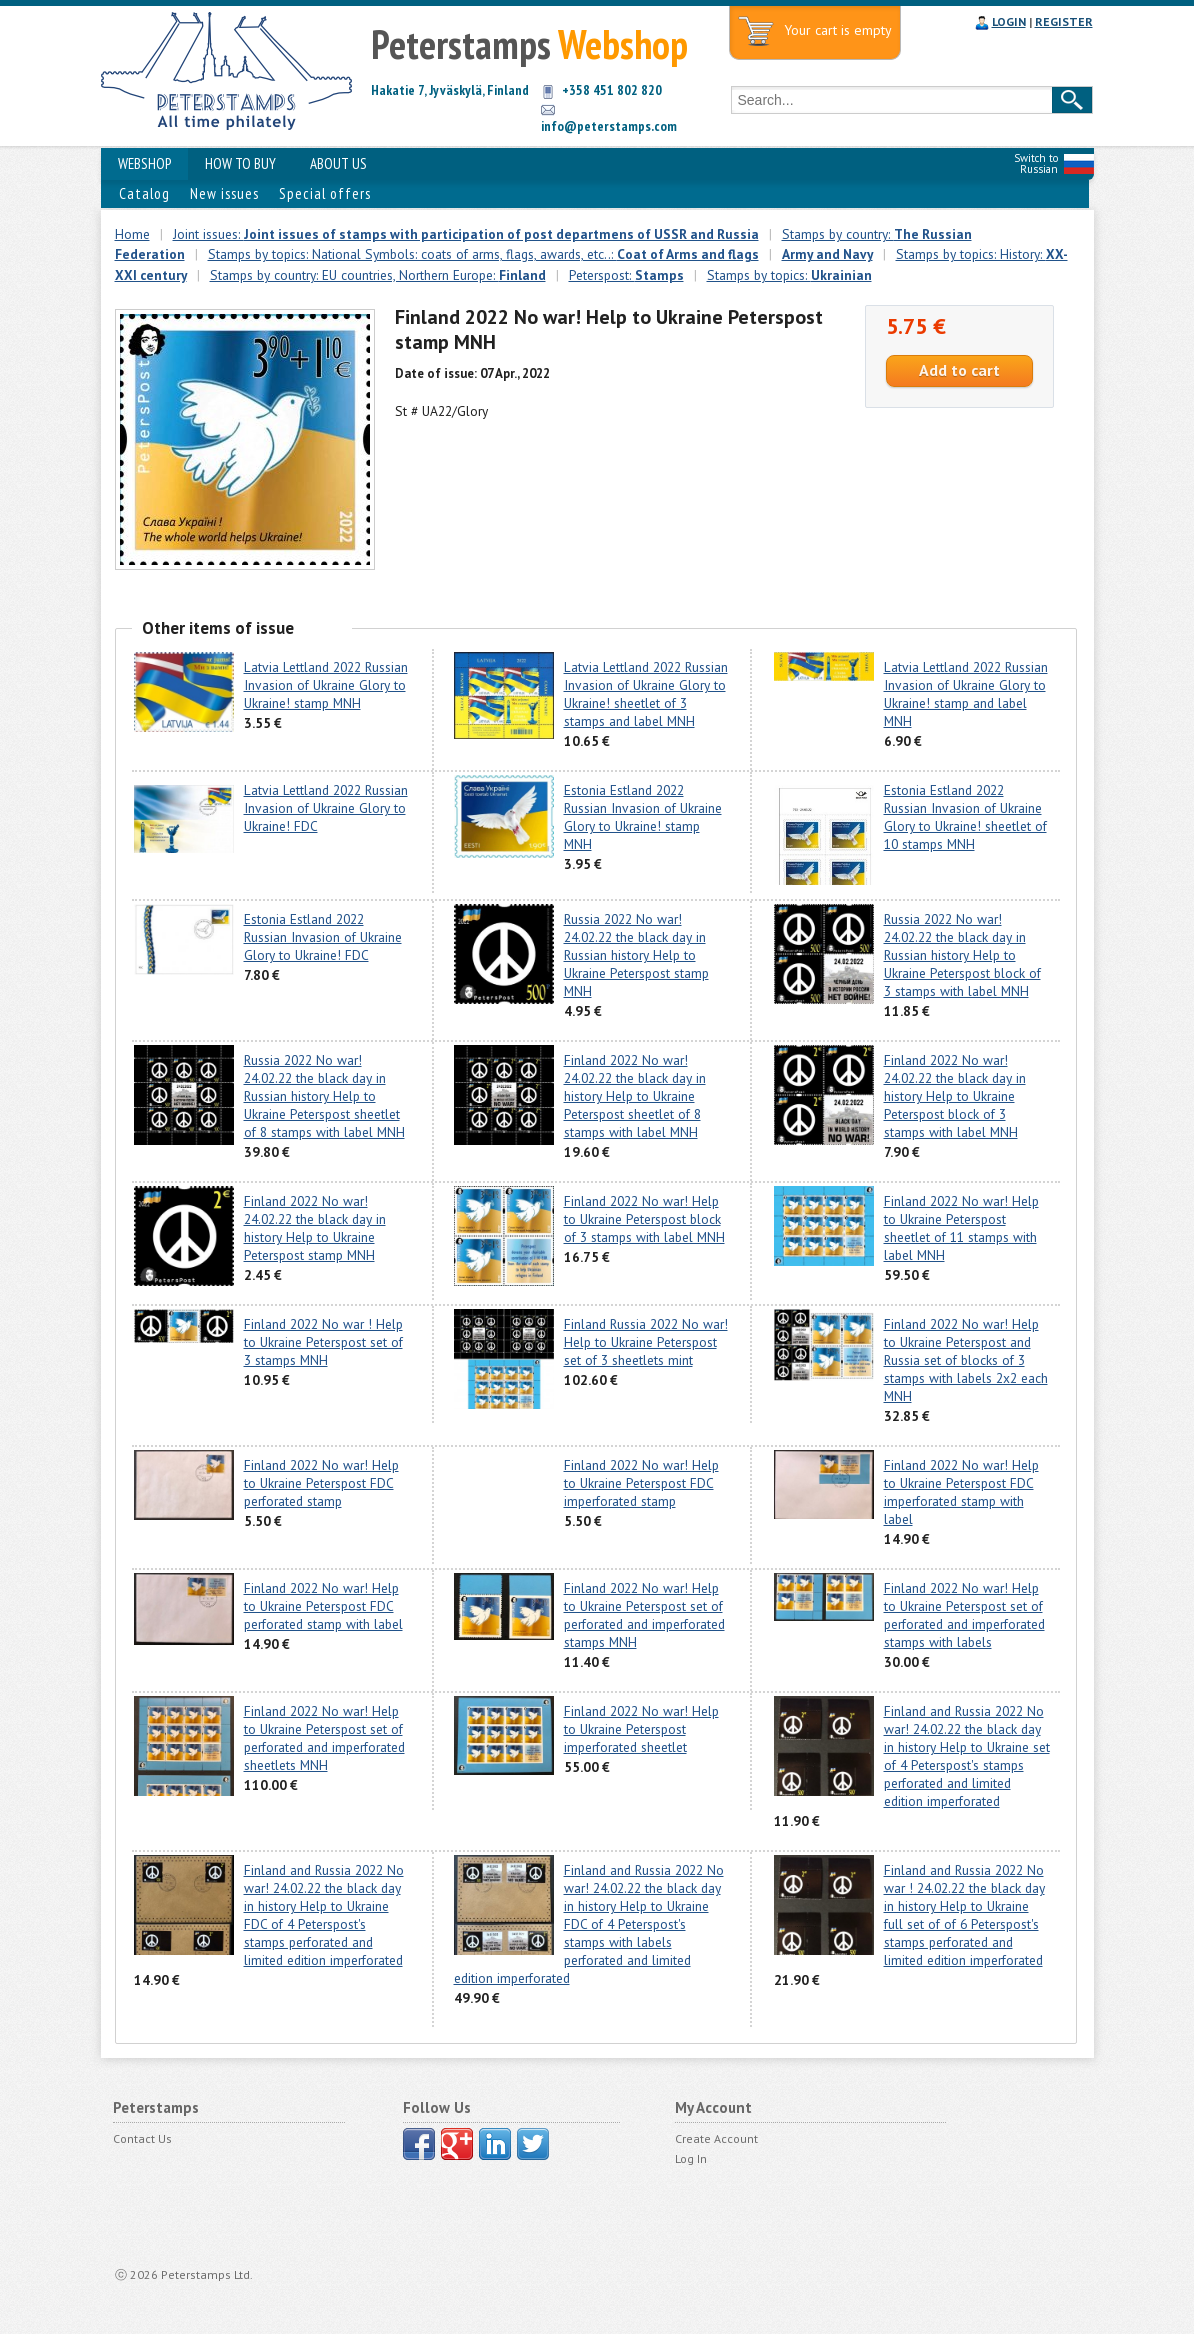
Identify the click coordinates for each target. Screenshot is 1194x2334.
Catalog (144, 193)
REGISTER (1064, 21)
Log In (691, 2158)
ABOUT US (338, 163)
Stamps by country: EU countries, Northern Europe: (378, 275)
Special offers (325, 193)
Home (132, 234)
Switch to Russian (1036, 163)
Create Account (716, 2138)
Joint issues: (466, 234)
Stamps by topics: (789, 275)
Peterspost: (626, 275)
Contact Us (142, 2138)
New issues (224, 193)
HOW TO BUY (240, 163)
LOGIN (1009, 21)
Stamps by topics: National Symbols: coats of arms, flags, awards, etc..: (483, 254)
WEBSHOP (144, 163)
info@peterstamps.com (609, 126)
